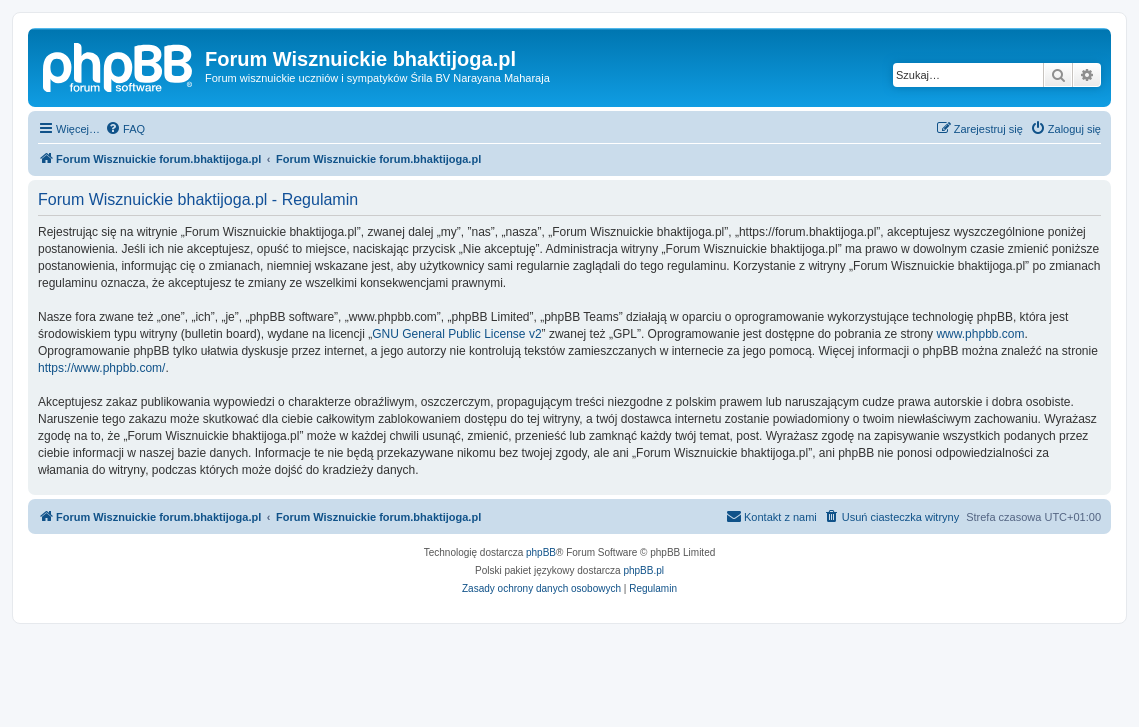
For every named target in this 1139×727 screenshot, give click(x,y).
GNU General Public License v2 (456, 334)
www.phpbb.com (980, 334)
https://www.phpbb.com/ (101, 368)
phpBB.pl (643, 570)
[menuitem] (125, 129)
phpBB (541, 552)
